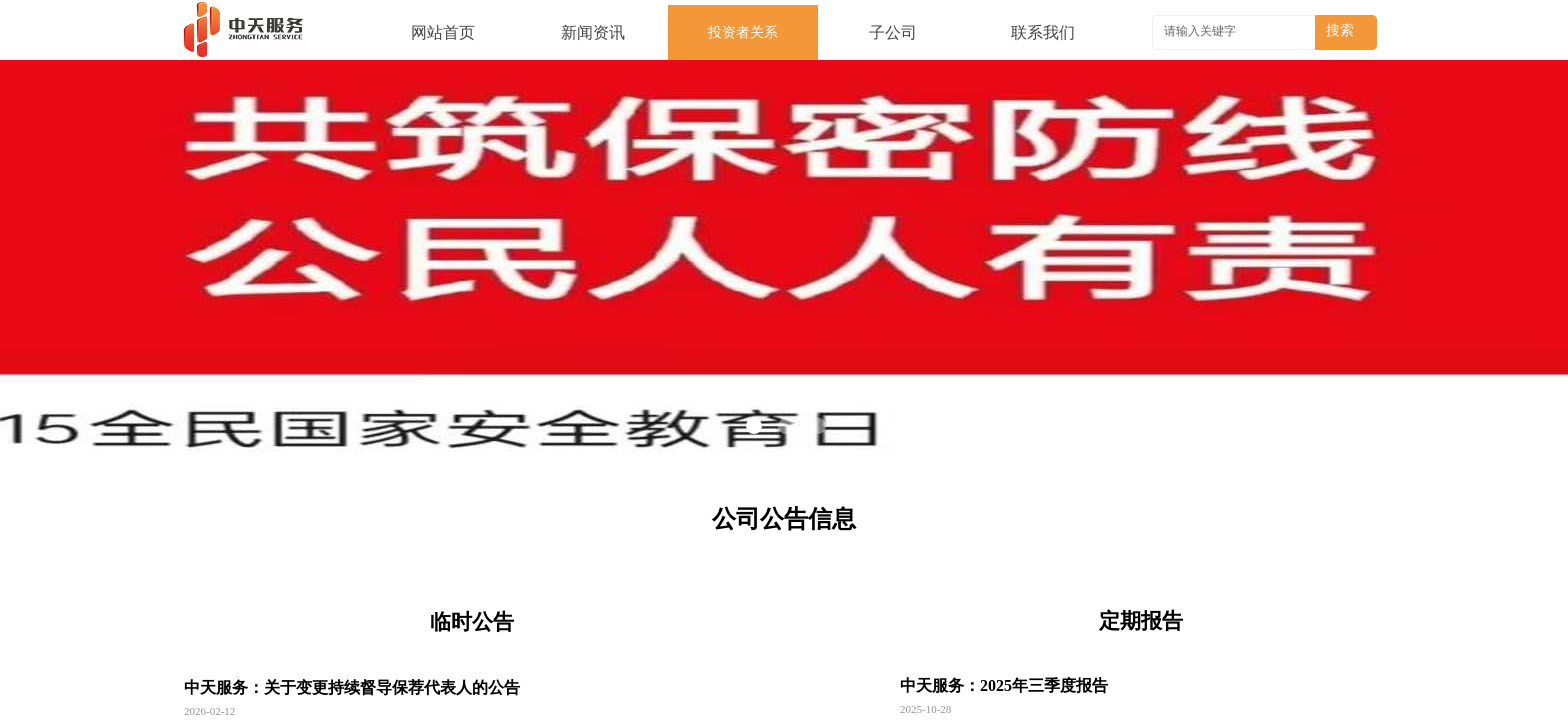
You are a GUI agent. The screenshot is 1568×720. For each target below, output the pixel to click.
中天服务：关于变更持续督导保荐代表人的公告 (352, 687)
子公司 (893, 32)
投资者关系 (743, 32)
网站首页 (443, 32)
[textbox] (1236, 31)
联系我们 (1043, 32)
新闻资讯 (593, 32)
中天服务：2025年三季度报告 (1004, 685)
